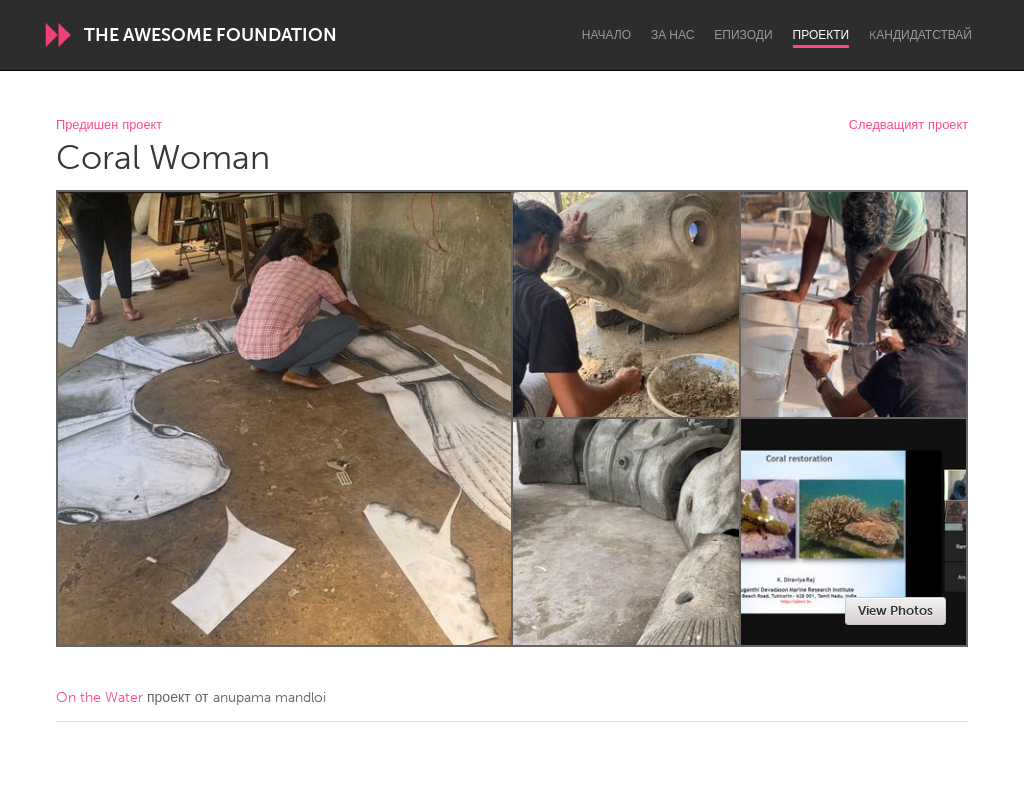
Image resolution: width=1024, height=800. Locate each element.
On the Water (99, 697)
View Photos (895, 610)
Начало (606, 35)
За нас (672, 35)
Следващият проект (908, 125)
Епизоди (743, 35)
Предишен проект (109, 125)
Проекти (821, 35)
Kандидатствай (920, 35)
